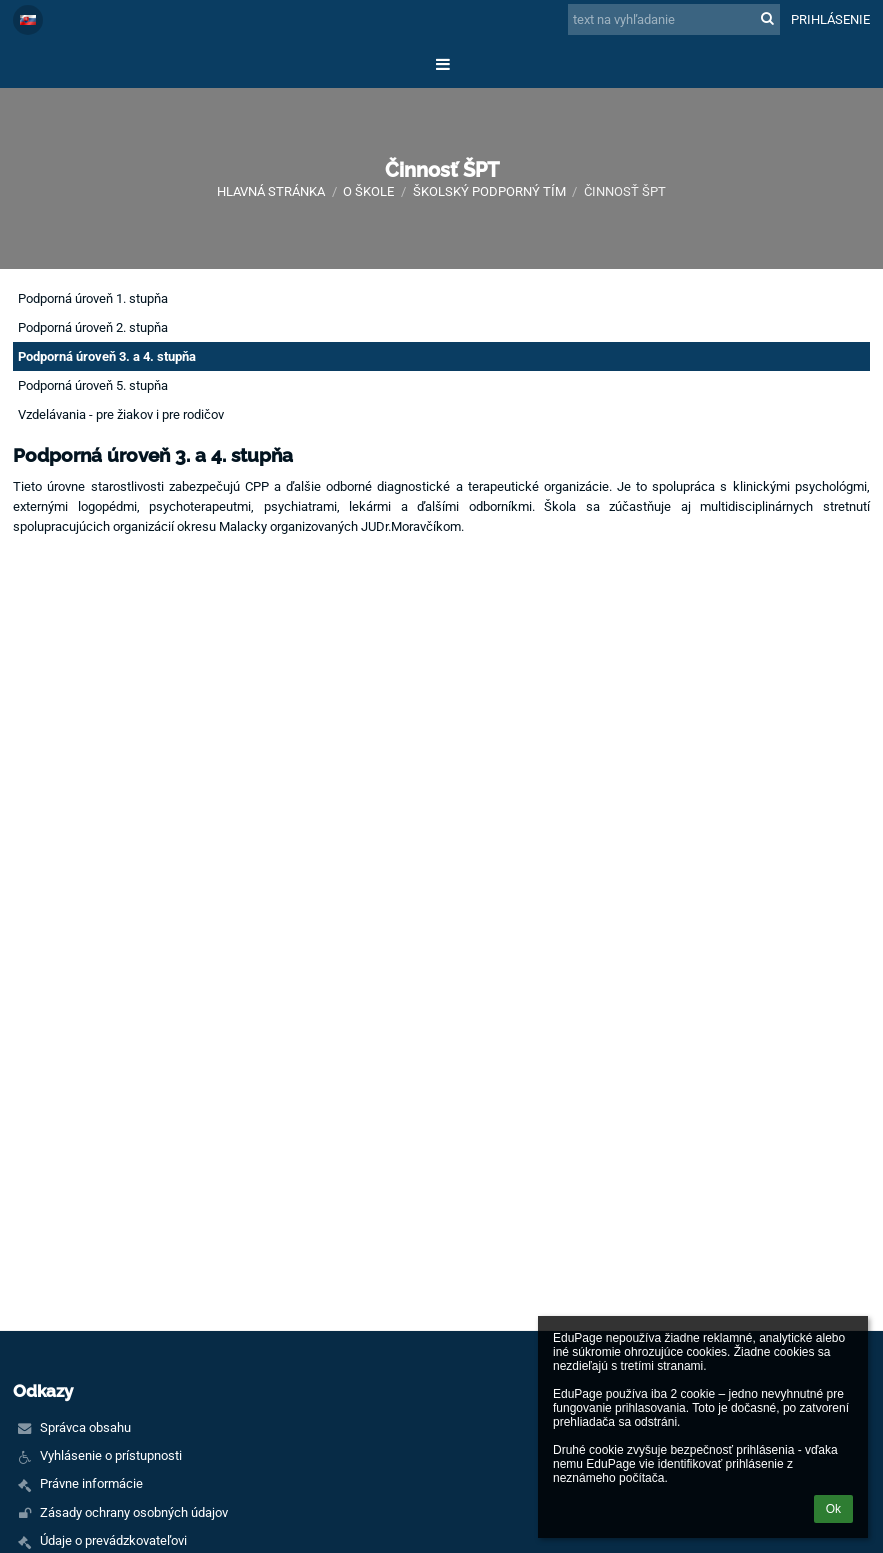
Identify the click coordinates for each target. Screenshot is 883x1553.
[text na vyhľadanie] (674, 19)
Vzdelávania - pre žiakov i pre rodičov (121, 414)
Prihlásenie (830, 19)
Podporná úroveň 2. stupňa (93, 327)
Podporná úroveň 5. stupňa (93, 385)
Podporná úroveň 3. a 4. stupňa (107, 356)
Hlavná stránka (271, 191)
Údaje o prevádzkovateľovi (113, 1540)
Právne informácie (91, 1483)
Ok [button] (833, 1509)
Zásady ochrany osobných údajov (134, 1512)
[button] (28, 20)
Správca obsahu (85, 1427)
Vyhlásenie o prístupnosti (111, 1455)
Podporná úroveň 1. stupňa (93, 298)
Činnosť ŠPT (625, 191)
